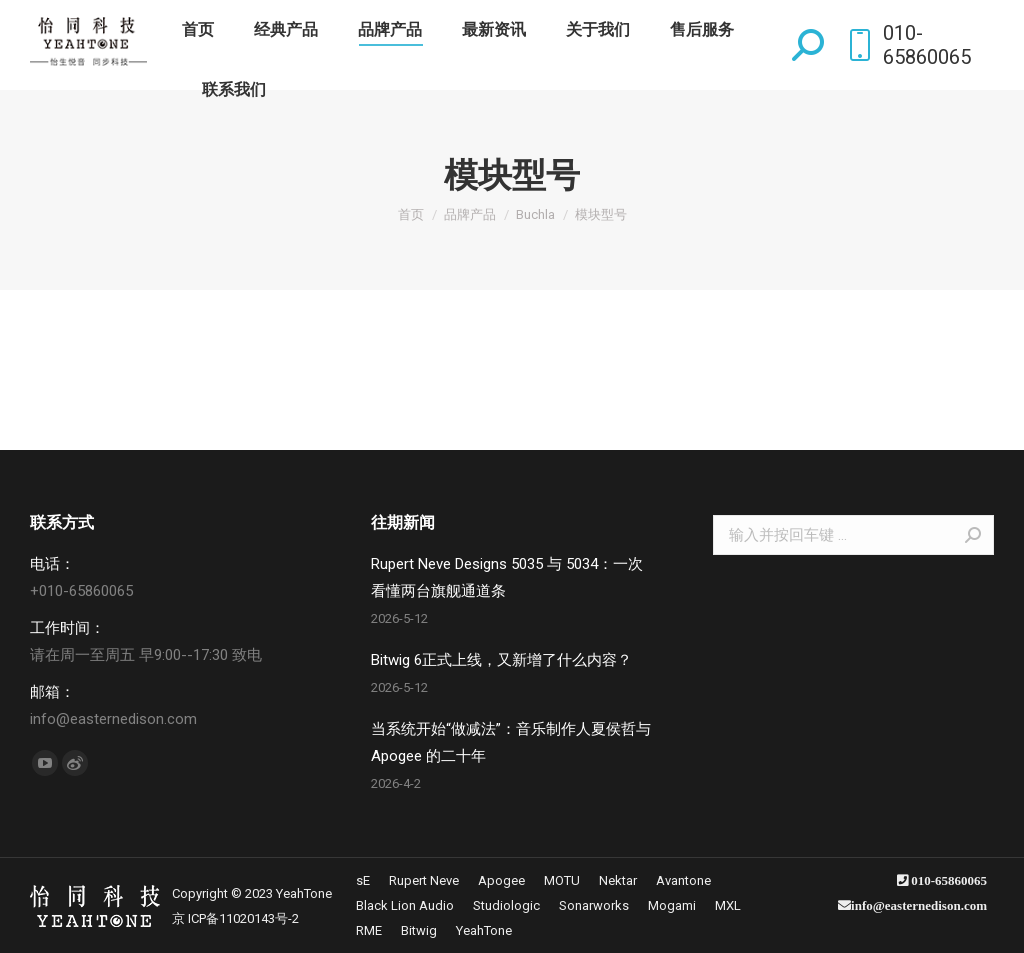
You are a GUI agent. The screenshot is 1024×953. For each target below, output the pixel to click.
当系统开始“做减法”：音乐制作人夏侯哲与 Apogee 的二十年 (511, 742)
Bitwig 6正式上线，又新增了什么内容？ (501, 660)
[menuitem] (198, 30)
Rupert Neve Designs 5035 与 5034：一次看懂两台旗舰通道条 (507, 577)
